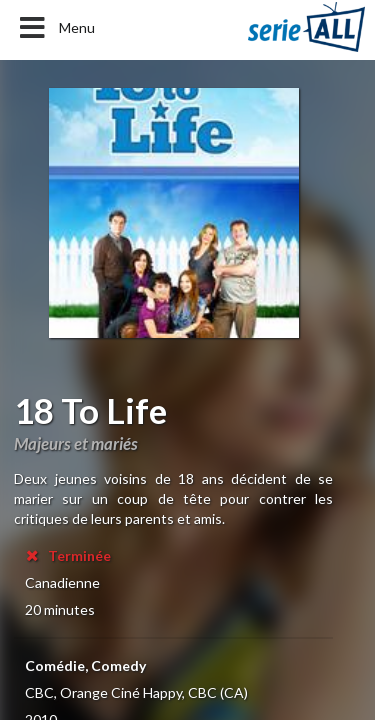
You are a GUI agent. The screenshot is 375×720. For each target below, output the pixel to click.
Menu (55, 28)
